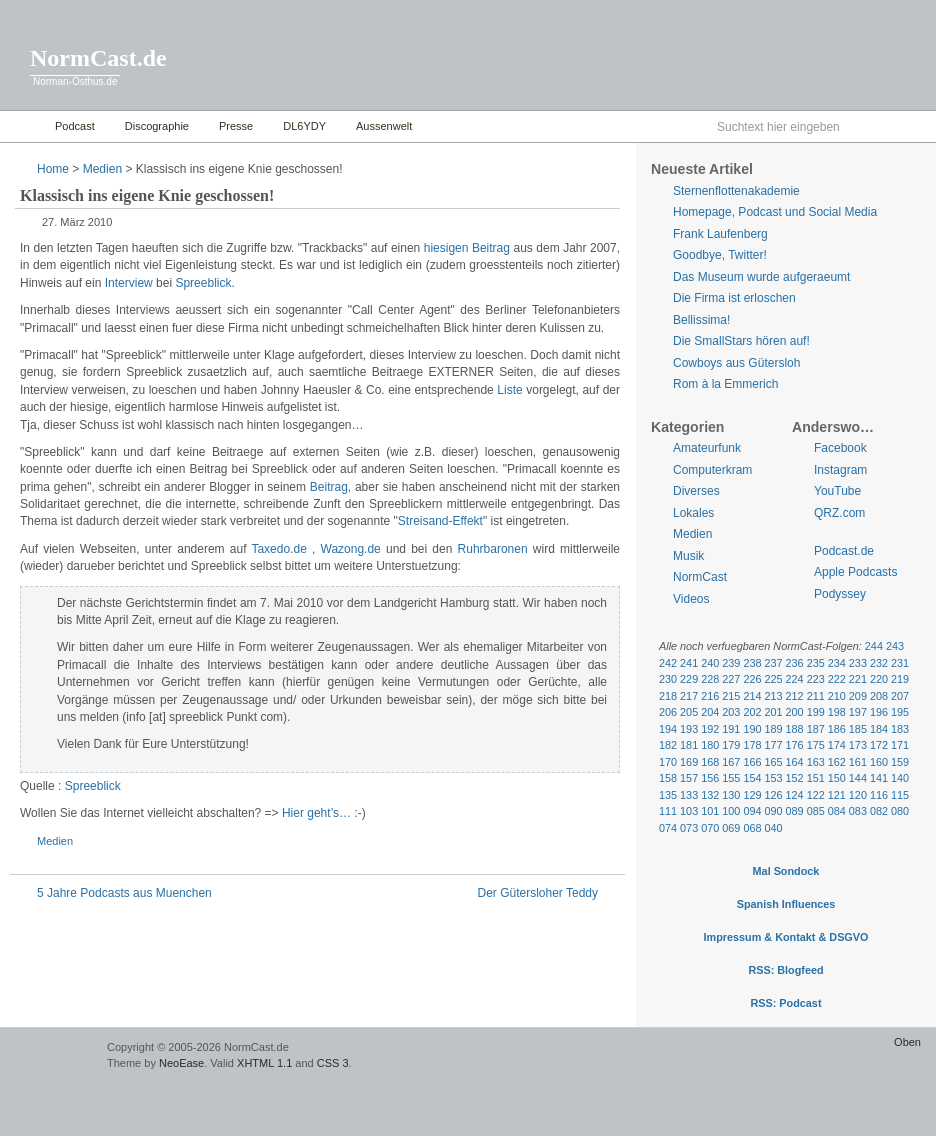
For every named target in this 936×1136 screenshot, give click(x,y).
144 (858, 778)
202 (752, 712)
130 (731, 795)
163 (816, 762)
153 (773, 778)
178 (752, 745)
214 (752, 696)
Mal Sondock (786, 871)
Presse (236, 126)
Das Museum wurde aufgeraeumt (761, 277)
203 (731, 712)
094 (752, 811)
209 (858, 696)
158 (668, 778)
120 (858, 795)
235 (816, 663)
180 (710, 745)
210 (837, 696)
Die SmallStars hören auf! (741, 341)
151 (816, 778)
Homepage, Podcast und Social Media (775, 212)
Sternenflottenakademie (736, 191)
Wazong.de (351, 549)
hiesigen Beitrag (467, 248)
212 (795, 696)
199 (816, 712)
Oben (907, 1042)
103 (689, 811)
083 (858, 811)
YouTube (837, 491)
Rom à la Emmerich (725, 384)
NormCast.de (98, 58)
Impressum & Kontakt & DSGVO (786, 937)
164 (795, 762)
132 (710, 795)
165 (773, 762)
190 (752, 729)
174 (837, 745)
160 (879, 762)
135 (668, 795)
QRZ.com (839, 513)
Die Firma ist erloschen (734, 298)
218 (668, 696)
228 (710, 679)
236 (795, 663)
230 (668, 679)
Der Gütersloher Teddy (537, 893)
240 (710, 663)
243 (895, 646)
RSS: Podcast (785, 1003)
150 (837, 778)
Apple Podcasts (855, 572)
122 (816, 795)
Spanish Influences (786, 904)
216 (710, 696)
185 (858, 729)
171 (900, 745)
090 (773, 811)
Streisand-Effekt (440, 521)
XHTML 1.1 (264, 1063)
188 (795, 729)
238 (752, 663)
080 (900, 811)
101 (710, 811)
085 (816, 811)
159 (900, 762)
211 (816, 696)
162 (837, 762)
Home (22, 126)
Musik (688, 556)
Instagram (840, 470)
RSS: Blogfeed (785, 970)
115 (900, 795)
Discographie (157, 126)
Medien (102, 169)
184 (879, 729)
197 (858, 712)
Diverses (696, 491)
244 (874, 646)
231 (900, 663)
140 (900, 778)
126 (773, 795)
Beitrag (329, 487)
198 (837, 712)
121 (837, 795)
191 (731, 729)
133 (689, 795)
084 (837, 811)
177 (773, 745)
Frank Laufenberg (720, 234)
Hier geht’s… (316, 813)
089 (795, 811)
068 (752, 828)
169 (689, 762)
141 (879, 778)
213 (773, 696)
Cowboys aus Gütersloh (736, 363)
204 (710, 712)
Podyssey (840, 594)
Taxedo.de (278, 549)
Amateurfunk (707, 448)
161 (858, 762)
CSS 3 (333, 1063)
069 (731, 828)
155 (731, 778)
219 (900, 679)
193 (689, 729)
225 (773, 679)
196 (879, 712)
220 (879, 679)
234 (837, 663)
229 (689, 679)
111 (668, 811)
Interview (129, 283)
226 (752, 679)
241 (689, 663)
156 (710, 778)
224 (795, 679)
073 (689, 828)
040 (773, 828)
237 (773, 663)
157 (689, 778)
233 (858, 663)
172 (879, 745)
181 (689, 745)
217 (689, 696)
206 (668, 712)
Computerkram (712, 470)
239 (731, 663)
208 (879, 696)
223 (816, 679)
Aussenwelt (384, 126)
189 (773, 729)
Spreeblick (203, 283)
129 (752, 795)
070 (710, 828)
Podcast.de (844, 551)
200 (795, 712)
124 (795, 795)
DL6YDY (304, 126)
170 (668, 762)
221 (858, 679)
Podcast (75, 126)
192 (710, 729)
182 (668, 745)
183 (900, 729)
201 (773, 712)
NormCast (700, 577)
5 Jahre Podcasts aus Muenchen (124, 893)
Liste (509, 390)
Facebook (840, 448)
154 (752, 778)
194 (668, 729)
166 (752, 762)
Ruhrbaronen (493, 549)
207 (900, 696)
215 (731, 696)
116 (879, 795)
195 (900, 712)
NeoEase (181, 1063)
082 (879, 811)
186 (837, 729)
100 (731, 811)
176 (795, 745)
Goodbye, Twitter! (720, 255)
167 (731, 762)
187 (816, 729)
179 (731, 745)
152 (795, 778)
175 (816, 745)
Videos (691, 599)
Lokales (693, 513)
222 (837, 679)
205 (689, 712)
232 (879, 663)
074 (668, 828)
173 (858, 745)
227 (731, 679)
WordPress (51, 1056)
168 (710, 762)
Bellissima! (701, 320)
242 (668, 663)
